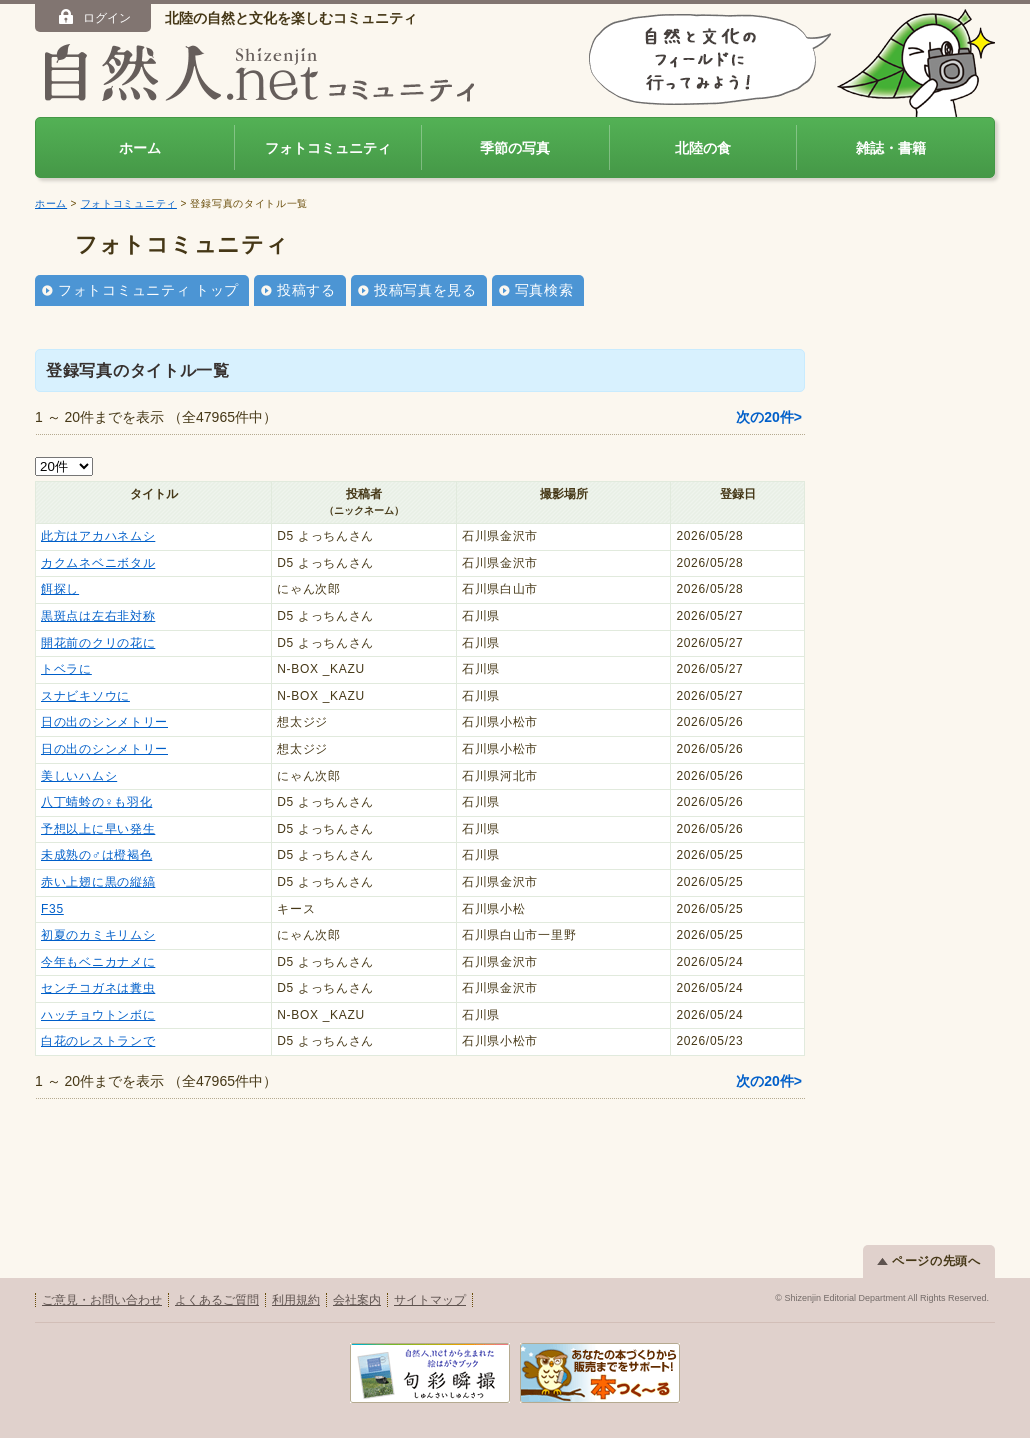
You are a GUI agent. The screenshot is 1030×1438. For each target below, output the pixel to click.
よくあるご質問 (217, 1300)
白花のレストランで (98, 1041)
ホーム (140, 148)
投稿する (306, 290)
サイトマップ (430, 1300)
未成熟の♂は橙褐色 (96, 855)
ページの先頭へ (929, 1261)
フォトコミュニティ (328, 148)
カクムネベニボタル (98, 563)
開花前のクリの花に (98, 643)
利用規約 (296, 1300)
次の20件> (769, 417)
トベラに (66, 669)
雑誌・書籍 (891, 148)
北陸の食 (703, 148)
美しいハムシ (79, 776)
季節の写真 (515, 148)
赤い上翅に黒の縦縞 (98, 882)
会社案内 (357, 1300)
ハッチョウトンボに (98, 1015)
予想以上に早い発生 (98, 829)
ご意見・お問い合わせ (102, 1300)
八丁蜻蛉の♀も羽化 (96, 802)
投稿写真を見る (425, 290)
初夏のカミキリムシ (98, 935)
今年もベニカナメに (98, 962)
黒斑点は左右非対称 (98, 616)
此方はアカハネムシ (98, 536)
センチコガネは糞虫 (98, 988)
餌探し (60, 589)
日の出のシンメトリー (104, 722)
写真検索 (544, 290)
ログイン (93, 17)
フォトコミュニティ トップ (148, 290)
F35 (52, 909)
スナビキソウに (85, 696)
